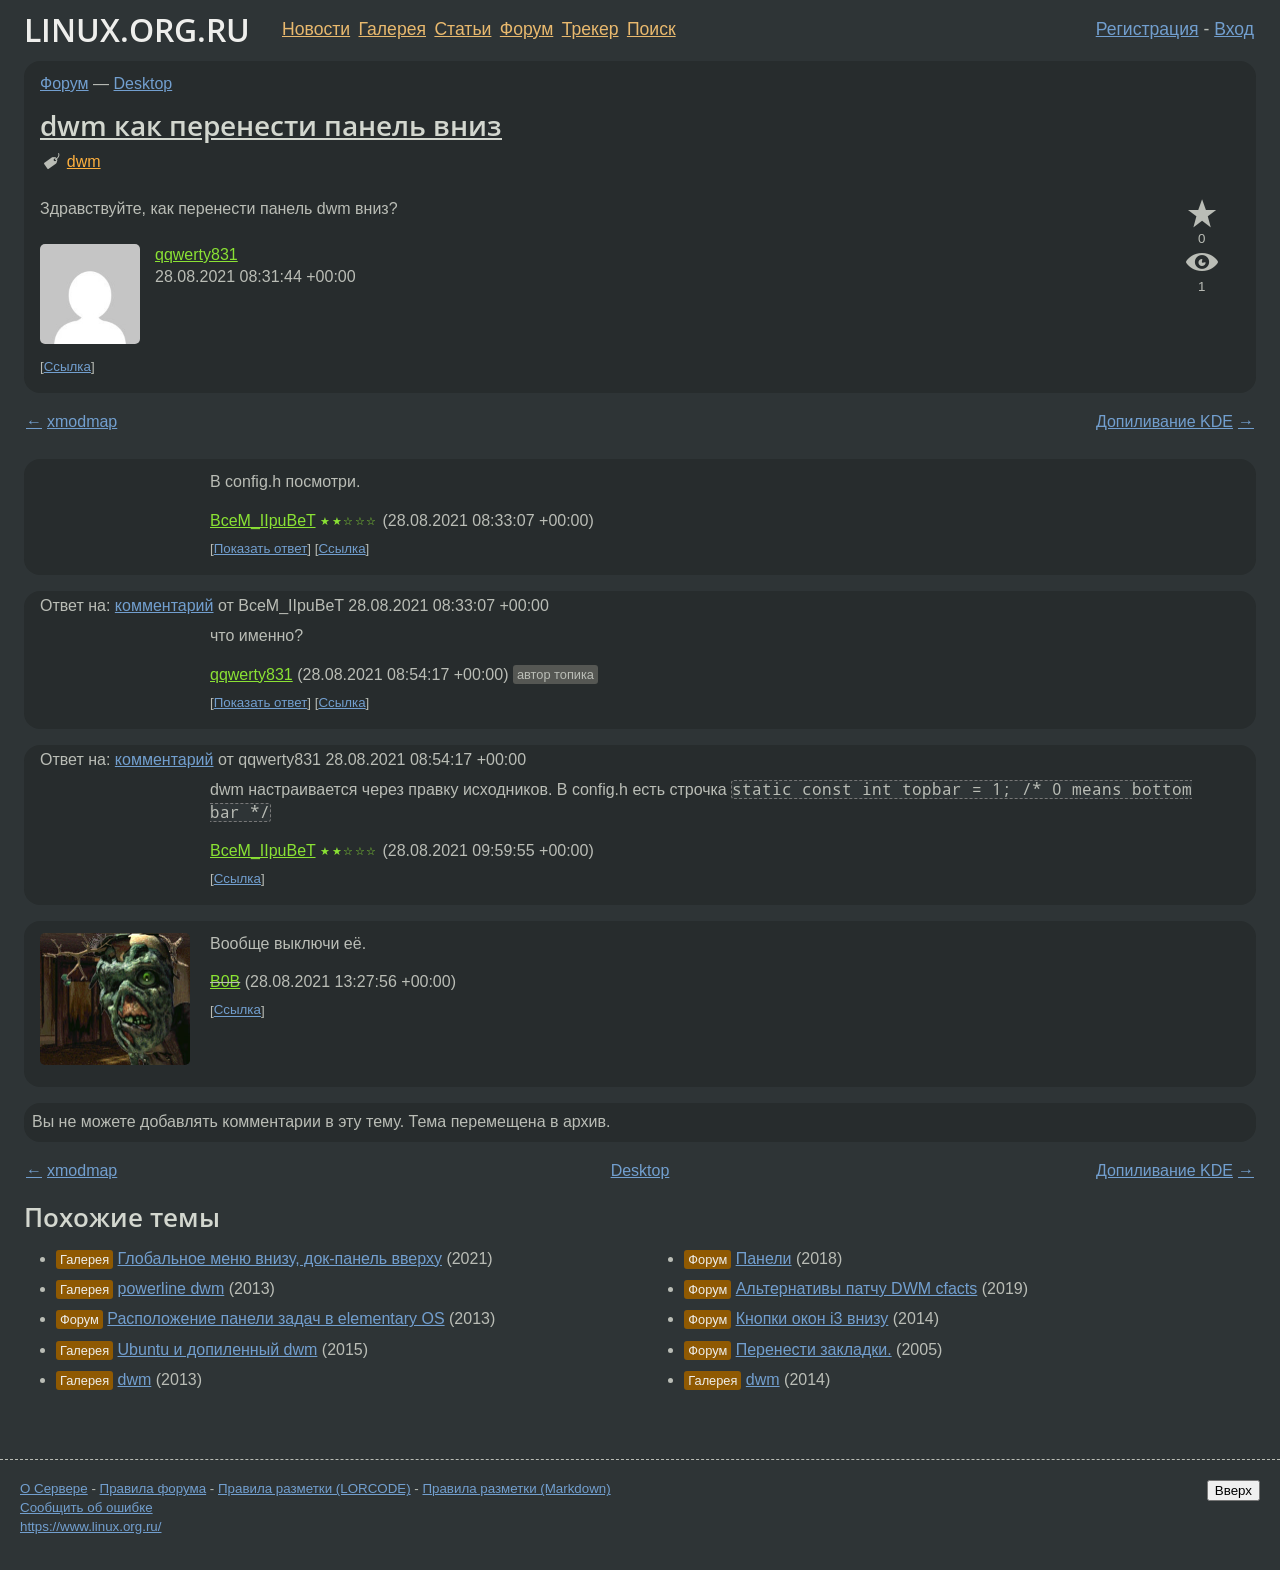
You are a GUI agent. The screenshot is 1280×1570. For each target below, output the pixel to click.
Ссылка (67, 366)
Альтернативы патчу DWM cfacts (857, 1288)
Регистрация (1147, 29)
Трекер (590, 29)
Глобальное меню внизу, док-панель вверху (280, 1258)
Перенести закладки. (814, 1349)
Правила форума (153, 1488)
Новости (316, 29)
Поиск (651, 29)
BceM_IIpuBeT (263, 520)
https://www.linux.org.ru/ (90, 1526)
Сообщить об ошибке (86, 1507)
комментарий (164, 605)
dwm (84, 161)
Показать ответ (261, 548)
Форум (526, 29)
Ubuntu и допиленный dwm (218, 1349)
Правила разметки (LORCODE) (314, 1488)
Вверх (1233, 1490)
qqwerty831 (196, 254)
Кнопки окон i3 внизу (812, 1318)
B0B (225, 981)
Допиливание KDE (1164, 421)
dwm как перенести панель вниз (271, 125)
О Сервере (54, 1488)
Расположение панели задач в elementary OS (275, 1318)
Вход (1234, 29)
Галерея (392, 29)
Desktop (143, 83)
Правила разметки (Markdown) (516, 1488)
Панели (764, 1258)
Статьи (462, 29)
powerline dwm (171, 1288)
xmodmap (82, 421)
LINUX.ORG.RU (137, 29)
